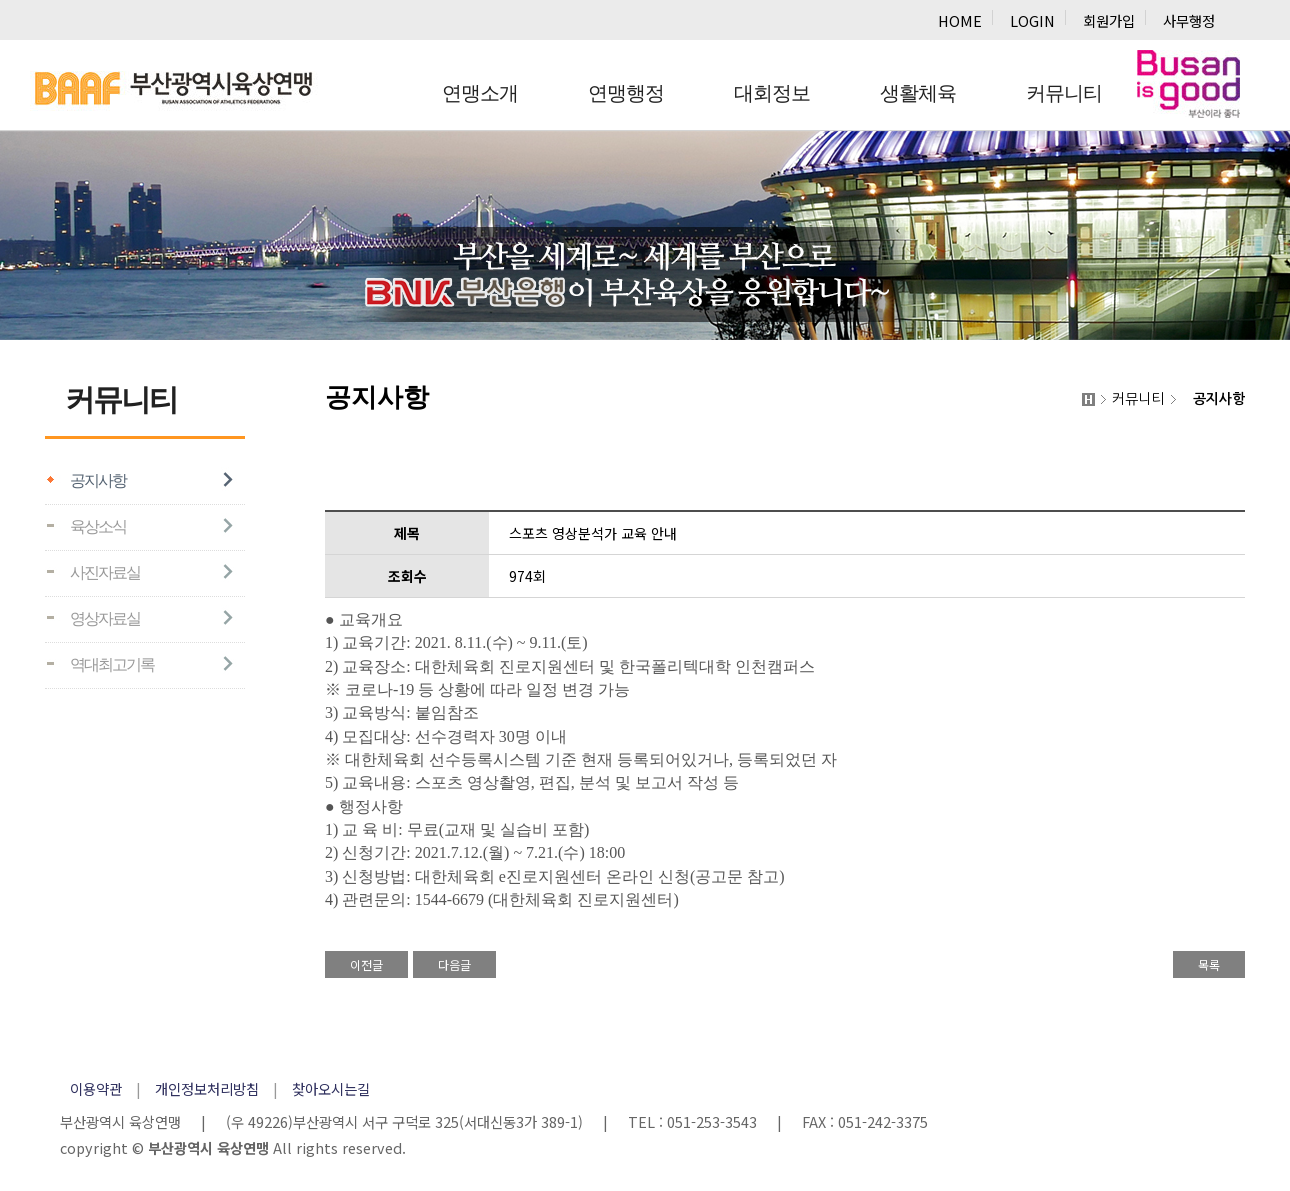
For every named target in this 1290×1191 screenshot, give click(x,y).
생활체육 (918, 93)
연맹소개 (480, 93)
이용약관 (96, 1088)
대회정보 (772, 93)
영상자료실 (105, 618)
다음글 (454, 964)
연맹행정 (626, 93)
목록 (1209, 964)
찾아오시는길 (331, 1088)
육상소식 (98, 526)
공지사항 (98, 480)
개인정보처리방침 (207, 1088)
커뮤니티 (1064, 93)
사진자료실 (105, 572)
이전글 (366, 964)
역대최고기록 (112, 664)
